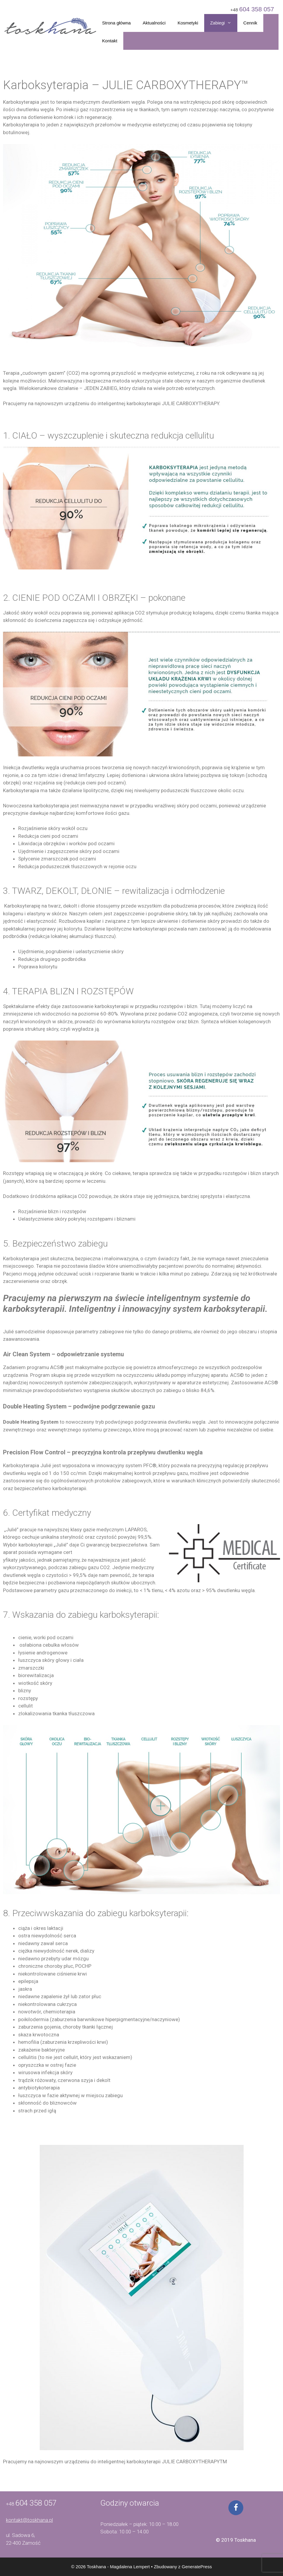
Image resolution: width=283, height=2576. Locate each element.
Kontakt (109, 40)
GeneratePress (197, 2566)
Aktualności (154, 22)
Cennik (250, 22)
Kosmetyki (188, 22)
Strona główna (116, 22)
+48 (252, 9)
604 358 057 (35, 2502)
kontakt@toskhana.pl (29, 2520)
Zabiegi (223, 23)
